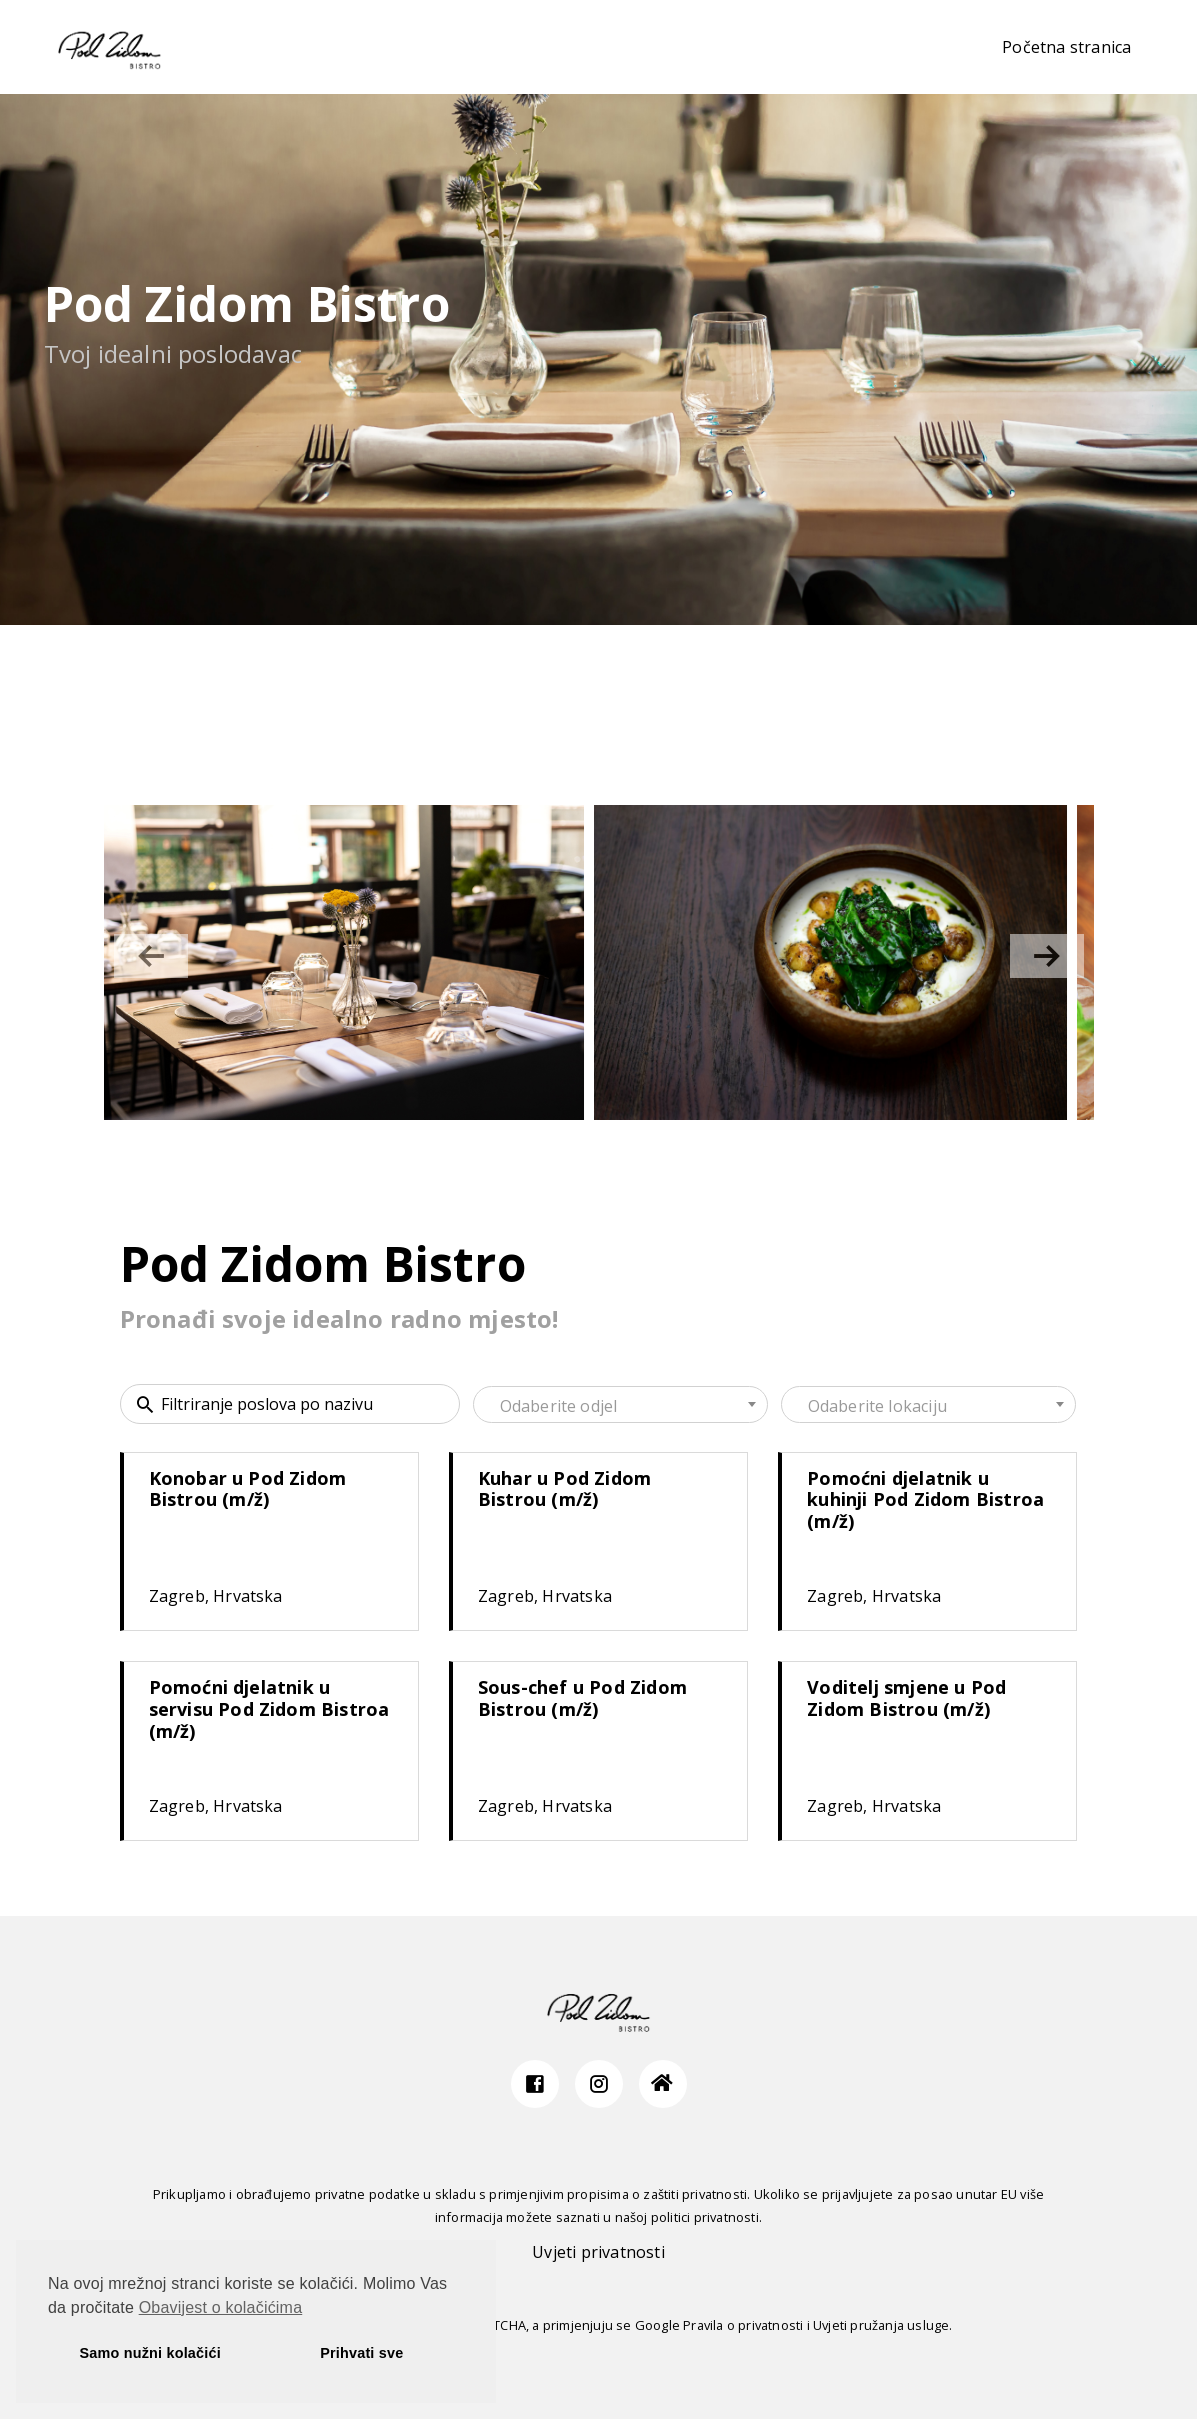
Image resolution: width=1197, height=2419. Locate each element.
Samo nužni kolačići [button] (150, 2353)
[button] (1047, 956)
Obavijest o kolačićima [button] (221, 2307)
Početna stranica (1066, 47)
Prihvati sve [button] (361, 2353)
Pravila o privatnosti (743, 2325)
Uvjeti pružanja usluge (881, 2325)
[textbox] (620, 1406)
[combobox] (620, 1404)
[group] (344, 962)
